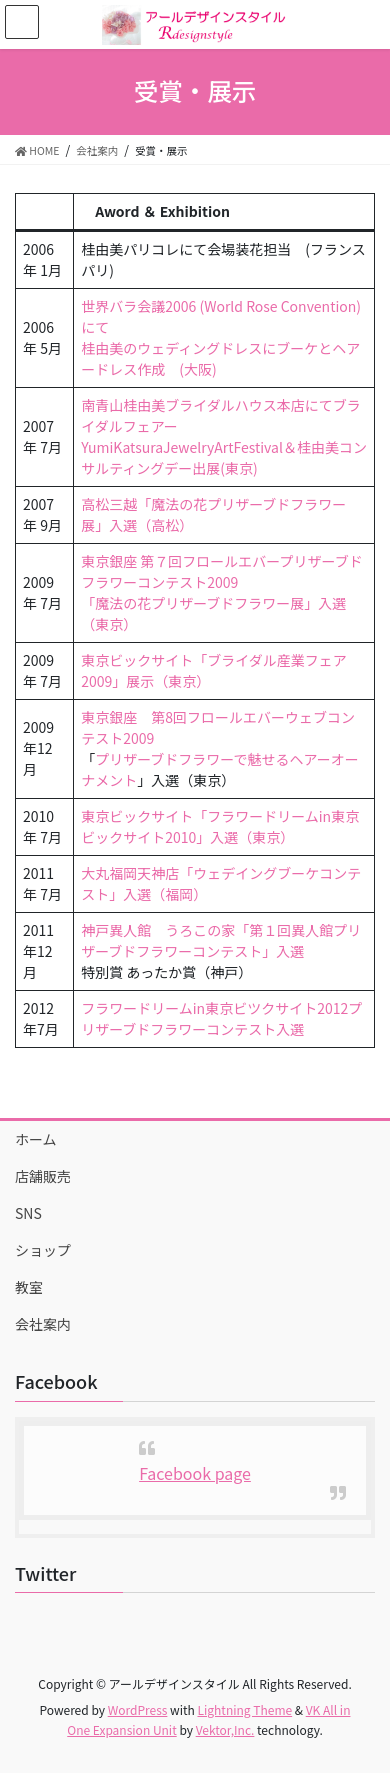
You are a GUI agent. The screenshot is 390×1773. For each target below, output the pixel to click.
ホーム (36, 1139)
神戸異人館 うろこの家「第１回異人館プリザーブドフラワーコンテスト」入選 (221, 940)
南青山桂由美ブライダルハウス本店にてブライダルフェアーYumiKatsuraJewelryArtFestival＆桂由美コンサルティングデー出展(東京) (224, 436)
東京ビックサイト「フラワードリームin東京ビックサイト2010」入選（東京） (220, 826)
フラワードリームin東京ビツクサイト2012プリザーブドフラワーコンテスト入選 (221, 1018)
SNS (28, 1213)
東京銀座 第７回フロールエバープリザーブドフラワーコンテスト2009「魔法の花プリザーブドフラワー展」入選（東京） (221, 592)
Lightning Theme (244, 1709)
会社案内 (43, 1324)
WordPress (138, 1709)
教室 (29, 1287)
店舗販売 (43, 1176)
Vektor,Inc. (225, 1729)
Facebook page (195, 1473)
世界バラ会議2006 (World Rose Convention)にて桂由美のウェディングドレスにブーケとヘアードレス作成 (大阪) (221, 337)
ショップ (43, 1250)
